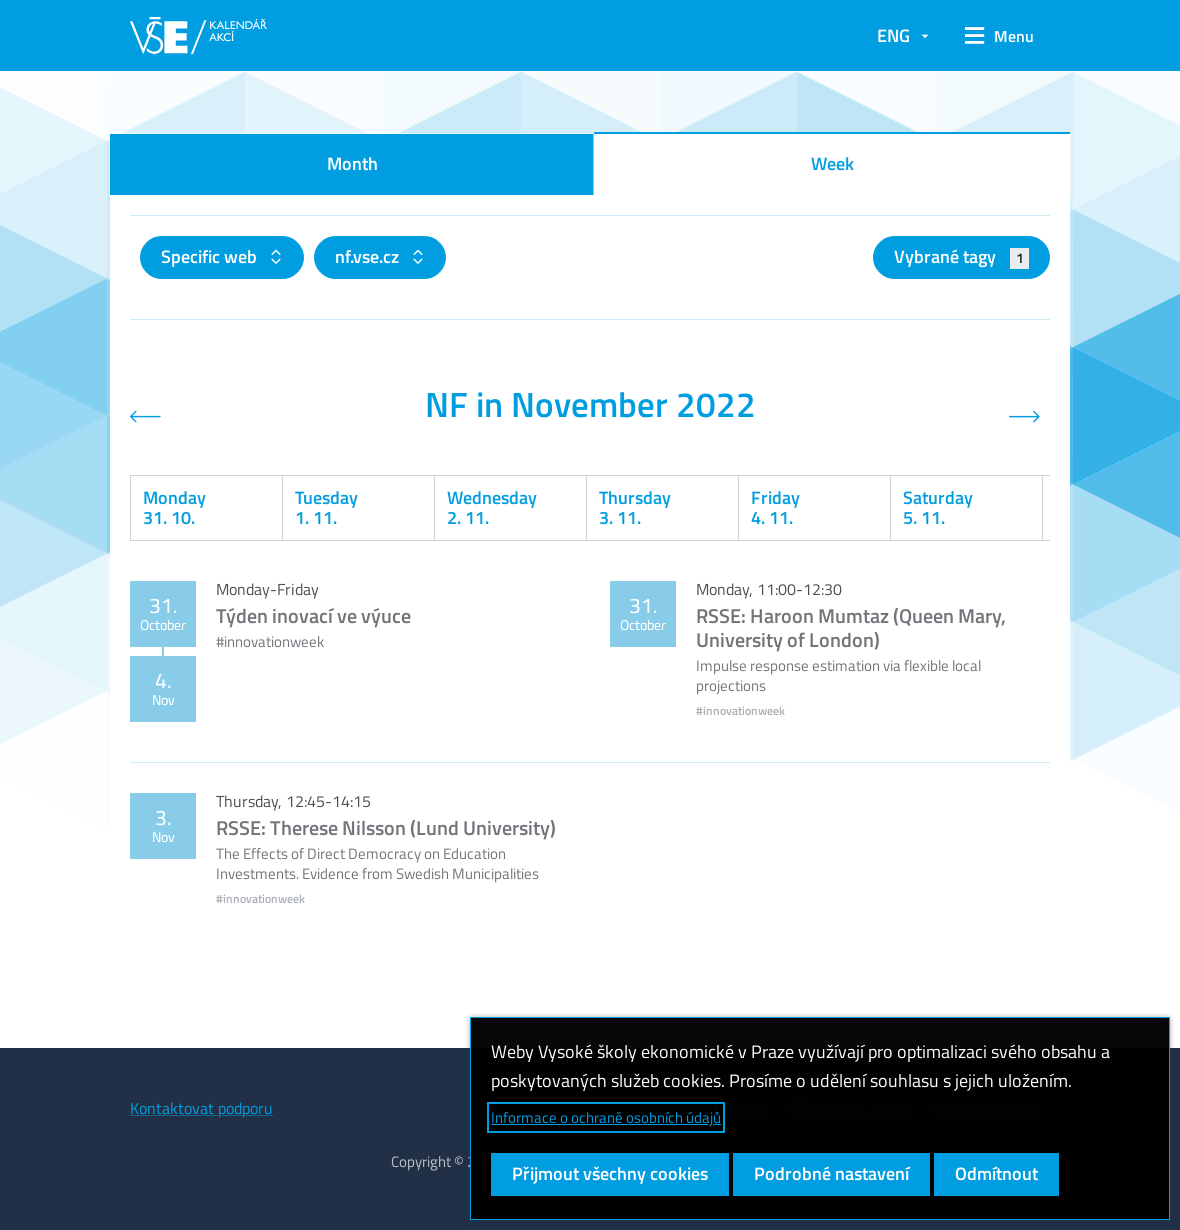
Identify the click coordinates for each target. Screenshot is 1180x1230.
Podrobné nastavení (831, 1173)
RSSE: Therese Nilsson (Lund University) (386, 827)
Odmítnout (996, 1173)
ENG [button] (893, 35)
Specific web (211, 256)
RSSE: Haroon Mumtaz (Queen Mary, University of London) (851, 627)
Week (832, 163)
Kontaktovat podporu (201, 1108)
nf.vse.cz (369, 256)
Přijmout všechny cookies (610, 1173)
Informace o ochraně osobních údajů (606, 1117)
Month (352, 163)
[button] (999, 36)
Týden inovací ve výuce (313, 615)
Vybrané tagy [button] (961, 256)
